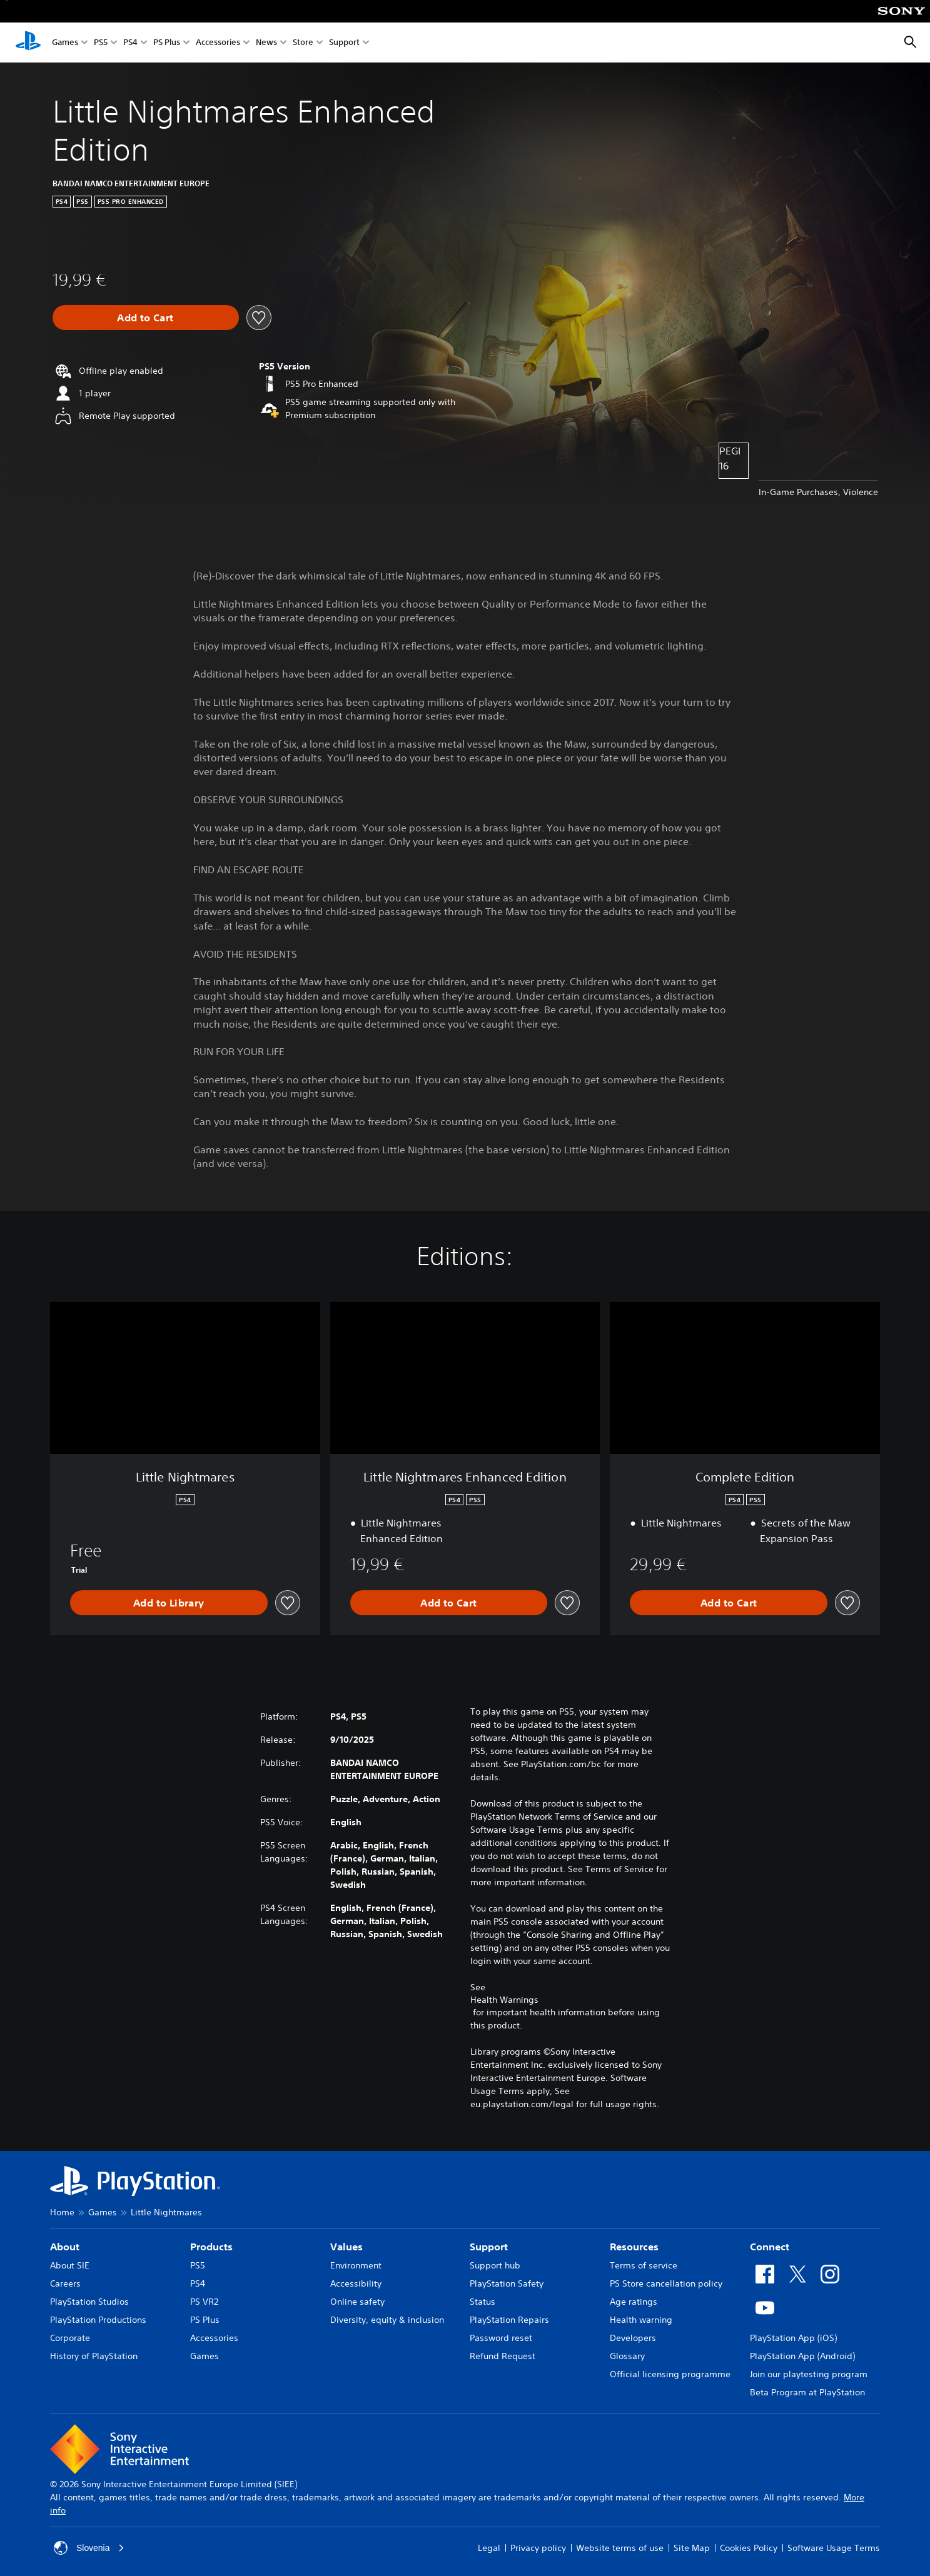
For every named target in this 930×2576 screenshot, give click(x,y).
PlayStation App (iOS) (793, 2337)
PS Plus (166, 43)
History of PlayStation (94, 2356)
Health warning (641, 2319)
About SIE (69, 2265)
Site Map (692, 2547)
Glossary (627, 2356)
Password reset (501, 2337)
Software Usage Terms (833, 2547)
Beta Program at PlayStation (807, 2392)
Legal (489, 2547)
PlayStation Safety (506, 2283)
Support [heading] (489, 2246)
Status (482, 2301)
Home (62, 2212)
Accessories (218, 43)
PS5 (101, 43)
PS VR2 (204, 2301)
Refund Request (502, 2356)
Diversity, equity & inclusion (387, 2319)
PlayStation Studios (89, 2301)
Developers (633, 2337)
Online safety (357, 2301)
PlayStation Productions (98, 2319)
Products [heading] (211, 2246)
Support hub (495, 2265)
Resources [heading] (634, 2246)
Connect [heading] (769, 2246)
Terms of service (643, 2265)
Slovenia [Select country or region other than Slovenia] (89, 2547)
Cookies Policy (748, 2547)
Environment (356, 2265)
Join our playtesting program (808, 2374)
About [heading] (64, 2246)
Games (65, 43)
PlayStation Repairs (509, 2319)
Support (344, 43)
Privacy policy (538, 2547)
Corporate (70, 2337)
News (266, 43)
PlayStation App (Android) (802, 2356)
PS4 (130, 43)
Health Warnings (504, 1999)
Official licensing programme (670, 2374)
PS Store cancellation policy (666, 2283)
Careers (65, 2283)
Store (303, 43)
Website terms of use (620, 2547)
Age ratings (633, 2301)
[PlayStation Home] (28, 42)
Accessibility (356, 2283)
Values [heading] (346, 2246)
